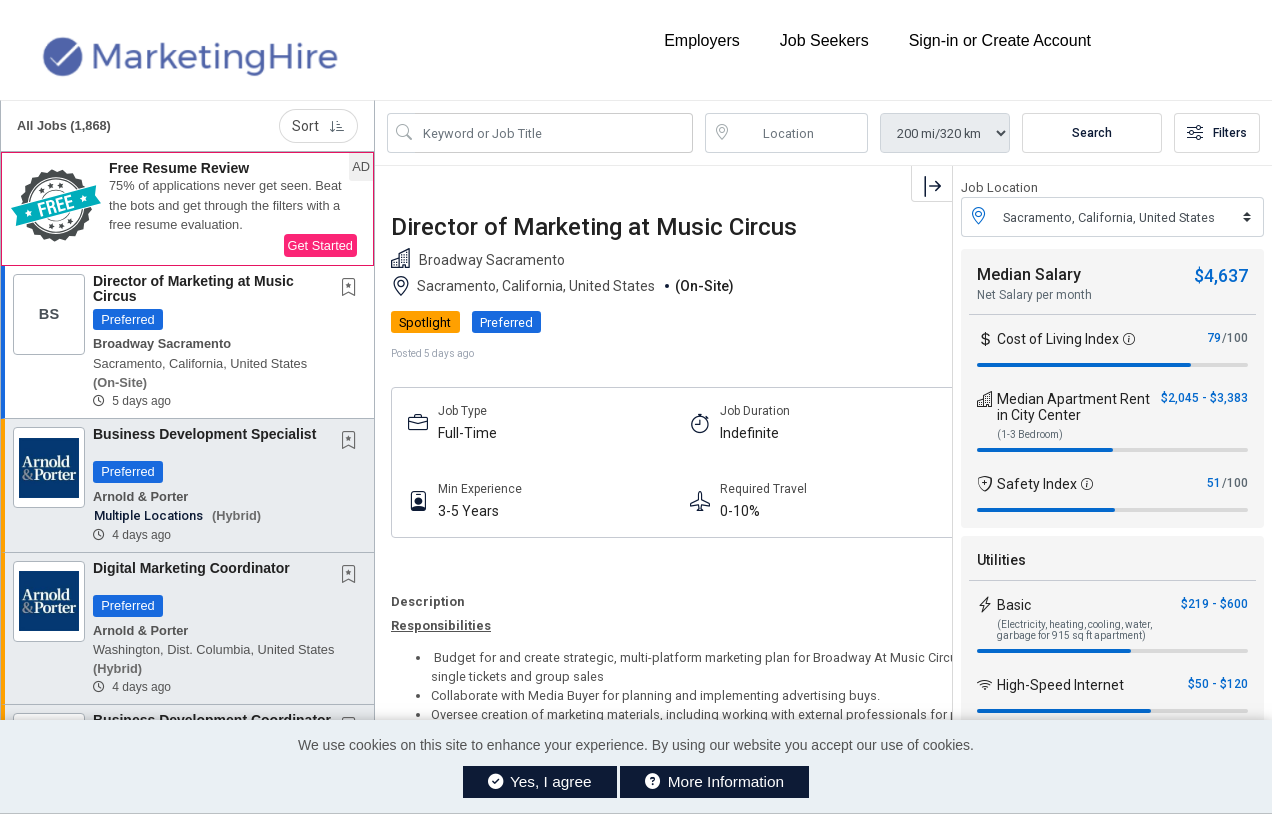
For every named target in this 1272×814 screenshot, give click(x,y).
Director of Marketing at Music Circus (193, 288)
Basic (1014, 605)
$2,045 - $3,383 (1204, 398)
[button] (187, 209)
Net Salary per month (1034, 295)
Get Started (320, 245)
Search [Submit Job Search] (1092, 133)
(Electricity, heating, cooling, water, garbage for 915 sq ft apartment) (1074, 630)
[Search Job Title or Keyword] (554, 133)
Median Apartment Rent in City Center (1073, 407)
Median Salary (1029, 274)
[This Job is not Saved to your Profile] (353, 289)
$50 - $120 (1218, 684)
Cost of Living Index (1058, 339)
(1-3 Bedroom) (1030, 434)
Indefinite (749, 433)
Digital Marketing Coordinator (191, 568)
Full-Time (467, 433)
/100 (1235, 338)
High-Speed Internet (1060, 685)
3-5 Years (468, 511)
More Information (714, 781)
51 (1214, 483)
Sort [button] (318, 126)
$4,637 (1221, 275)
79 (1214, 338)
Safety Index (1037, 484)
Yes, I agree (540, 781)
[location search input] (801, 133)
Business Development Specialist (204, 434)
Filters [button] (1217, 133)
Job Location (999, 187)
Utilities (1001, 560)
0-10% (740, 511)
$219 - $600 (1214, 604)
